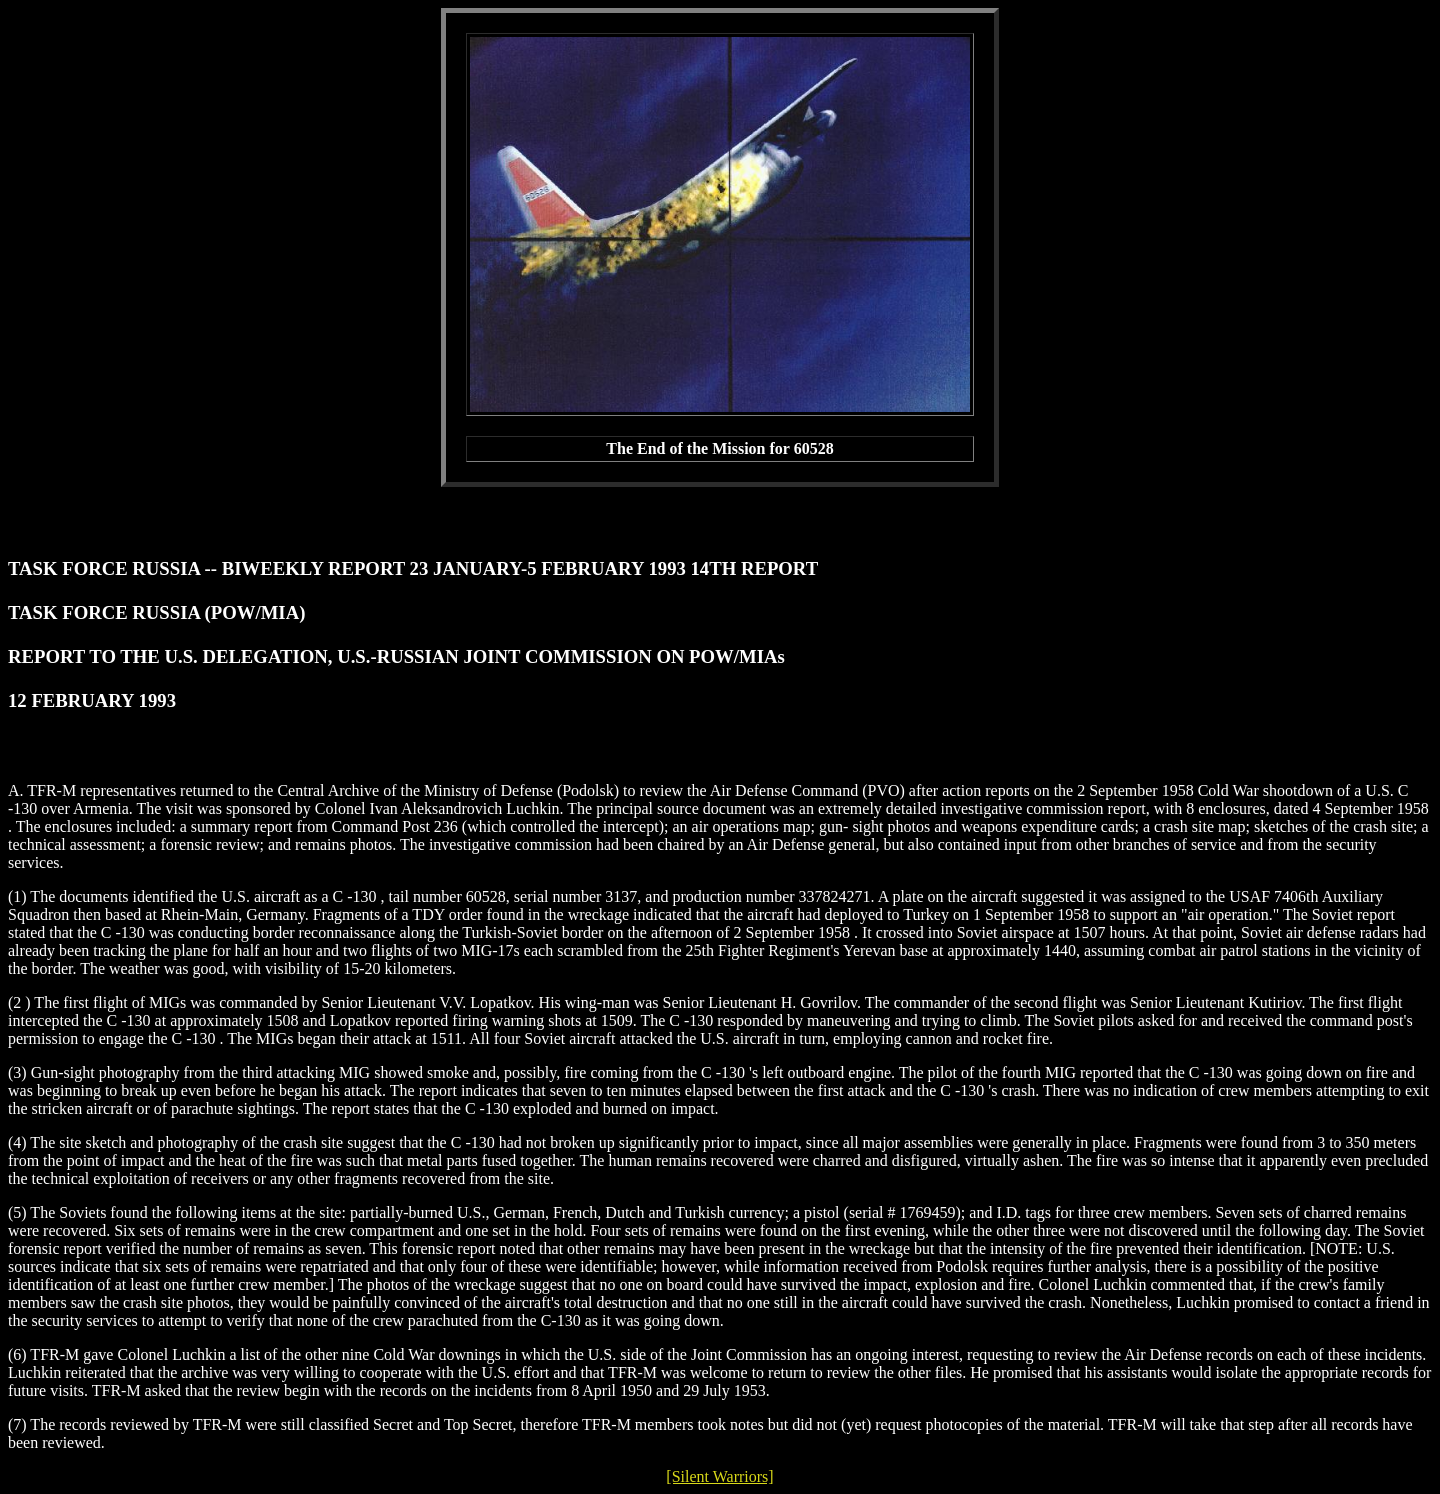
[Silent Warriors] (719, 1476)
